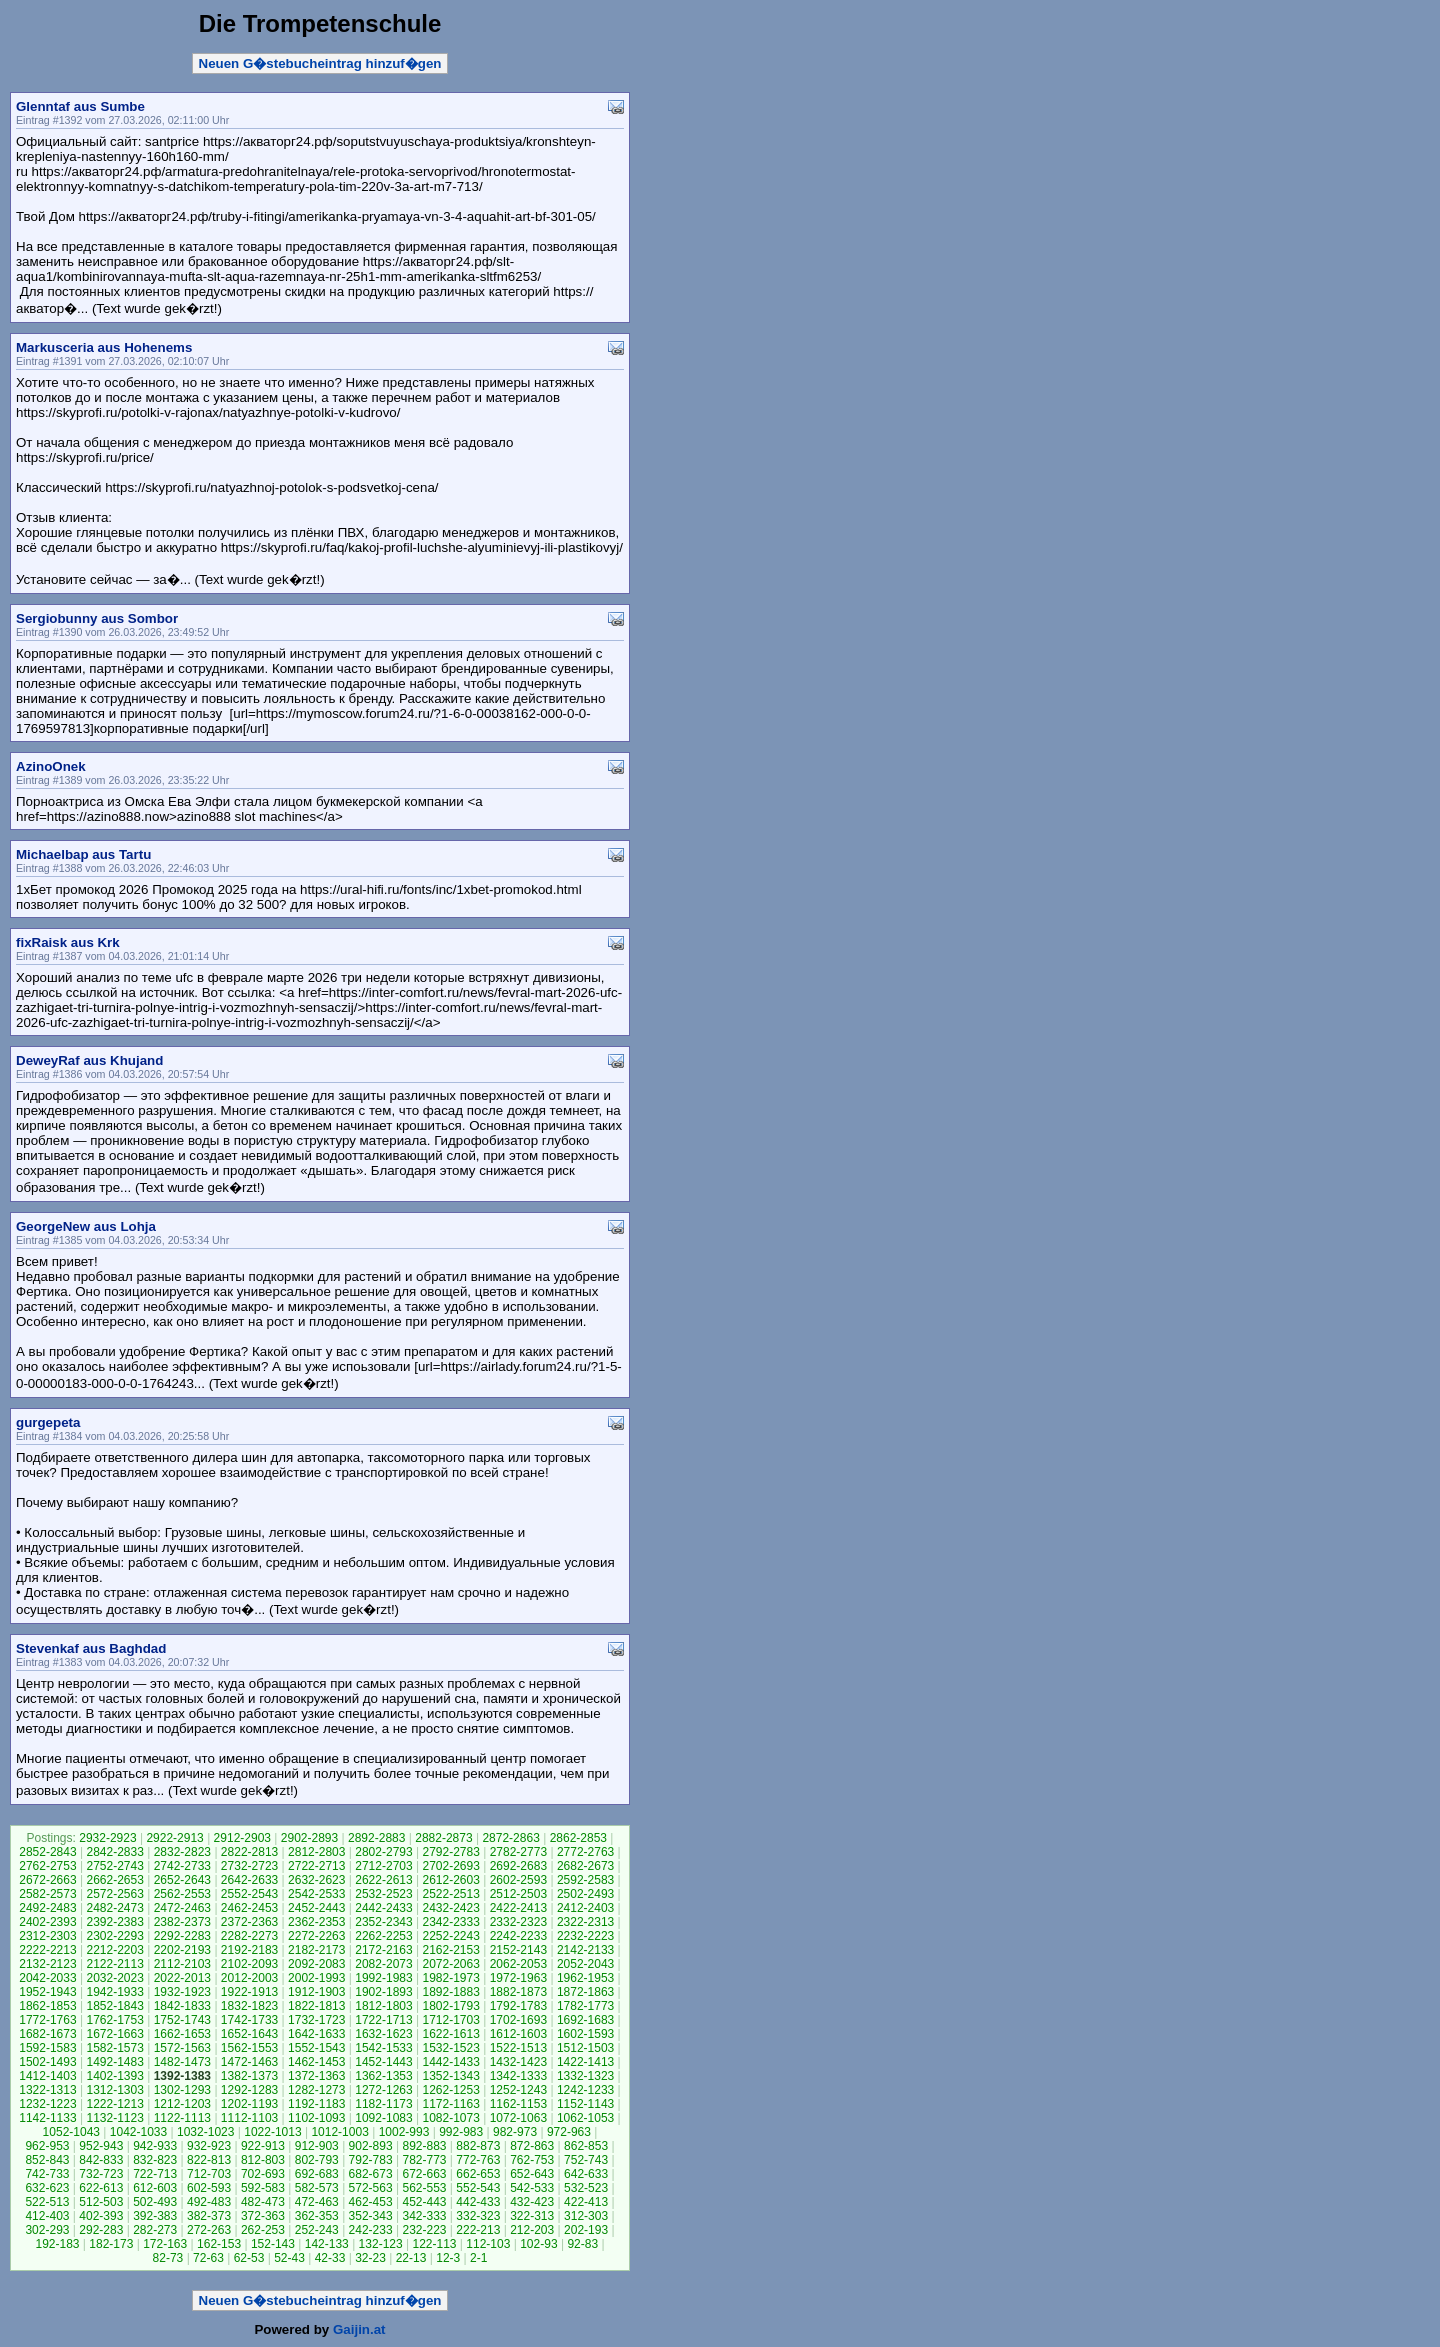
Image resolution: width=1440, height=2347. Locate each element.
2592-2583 (585, 1880)
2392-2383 (114, 1922)
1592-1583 (47, 2048)
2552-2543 (249, 1894)
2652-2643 (182, 1880)
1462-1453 (316, 2062)
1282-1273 (316, 2090)
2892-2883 (376, 1838)
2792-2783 (450, 1852)
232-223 (424, 2230)
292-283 (101, 2230)
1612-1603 (518, 2034)
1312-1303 (114, 2090)
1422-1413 (585, 2062)
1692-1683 (585, 2020)
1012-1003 (339, 2132)
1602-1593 (585, 2034)
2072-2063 (450, 1964)
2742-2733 (182, 1866)
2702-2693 (450, 1866)
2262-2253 (383, 1936)
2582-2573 (47, 1894)
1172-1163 (450, 2104)
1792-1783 (518, 2006)
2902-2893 (309, 1838)
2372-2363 (249, 1922)
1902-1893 (383, 1992)
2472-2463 (182, 1908)
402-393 (101, 2216)
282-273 (155, 2230)
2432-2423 (450, 1908)
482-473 (263, 2202)
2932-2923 (107, 1838)
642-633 (586, 2174)
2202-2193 (182, 1950)
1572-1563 (182, 2048)
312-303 (586, 2216)
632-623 (47, 2188)
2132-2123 (47, 1964)
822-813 (209, 2160)
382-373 (209, 2216)
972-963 (569, 2132)
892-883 (424, 2146)
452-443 (424, 2202)
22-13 (411, 2258)
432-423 (532, 2202)
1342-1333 (518, 2076)
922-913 (263, 2146)
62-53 (249, 2258)
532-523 (586, 2188)
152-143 (273, 2244)
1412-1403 (47, 2076)
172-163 (165, 2244)
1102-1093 (316, 2118)
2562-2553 (182, 1894)
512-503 (101, 2202)
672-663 (424, 2174)
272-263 (209, 2230)
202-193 (586, 2230)
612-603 (155, 2188)
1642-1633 (316, 2034)
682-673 (371, 2174)
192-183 (57, 2244)
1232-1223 (47, 2104)
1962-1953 (585, 1978)
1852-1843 (114, 2006)
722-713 (155, 2174)
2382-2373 (182, 1922)
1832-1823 (249, 2006)
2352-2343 (383, 1922)
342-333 (424, 2216)
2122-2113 (114, 1964)
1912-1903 (316, 1992)
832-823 (155, 2160)
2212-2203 (114, 1950)
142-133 (327, 2244)
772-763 (478, 2160)
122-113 (434, 2244)
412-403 (47, 2216)
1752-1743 (182, 2020)
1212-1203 (182, 2104)
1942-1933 (114, 1992)
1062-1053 (585, 2118)
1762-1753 (114, 2020)
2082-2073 (383, 1964)
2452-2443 (316, 1908)
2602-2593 (518, 1880)
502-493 (155, 2202)
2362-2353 (316, 1922)
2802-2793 (383, 1852)
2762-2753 (47, 1866)
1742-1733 (249, 2020)
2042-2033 (47, 1978)
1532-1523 (450, 2048)
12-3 (448, 2258)
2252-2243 (450, 1936)
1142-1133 (47, 2118)
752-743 (586, 2160)
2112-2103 (182, 1964)
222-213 (478, 2230)
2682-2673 (585, 1866)
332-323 (478, 2216)
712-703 (209, 2174)
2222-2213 (47, 1950)
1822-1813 (316, 2006)
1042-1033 (138, 2132)
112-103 (488, 2244)
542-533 (532, 2188)
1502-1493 (47, 2062)
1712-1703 (450, 2020)
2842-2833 (114, 1852)
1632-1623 (383, 2034)
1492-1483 (114, 2062)
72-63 (208, 2258)
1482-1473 (182, 2062)
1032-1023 (205, 2132)
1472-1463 (249, 2062)
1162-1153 (518, 2104)
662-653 (478, 2174)
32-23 (370, 2258)
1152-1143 (585, 2104)
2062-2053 (518, 1964)
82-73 (168, 2258)
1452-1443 (383, 2062)
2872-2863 (510, 1838)
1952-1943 (47, 1992)
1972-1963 (518, 1978)
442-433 (478, 2202)
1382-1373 (249, 2076)
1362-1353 (383, 2076)
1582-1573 (114, 2048)
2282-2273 (249, 1936)
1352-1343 (450, 2076)
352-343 (371, 2216)
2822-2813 (249, 1852)
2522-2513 (450, 1894)
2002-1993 (316, 1978)
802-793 (317, 2160)
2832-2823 (182, 1852)
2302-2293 (114, 1936)
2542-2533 (316, 1894)
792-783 (371, 2160)
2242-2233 (518, 1936)
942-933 (155, 2146)
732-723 (101, 2174)
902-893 (371, 2146)
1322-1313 (47, 2090)
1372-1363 (316, 2076)
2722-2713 (316, 1866)
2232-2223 (585, 1936)
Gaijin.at (359, 2329)
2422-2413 (518, 1908)
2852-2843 (47, 1852)
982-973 (515, 2132)
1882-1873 (518, 1992)
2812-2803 (316, 1852)
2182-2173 (316, 1950)
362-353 (317, 2216)
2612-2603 (450, 1880)
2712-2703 (383, 1866)
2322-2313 (585, 1922)
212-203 (532, 2230)
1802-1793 (450, 2006)
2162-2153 (450, 1950)
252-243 (317, 2230)
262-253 (263, 2230)
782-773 (424, 2160)
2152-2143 (518, 1950)
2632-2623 (316, 1880)
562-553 (424, 2188)
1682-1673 (47, 2034)
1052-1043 (71, 2132)
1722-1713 (383, 2020)
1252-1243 (518, 2090)
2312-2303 (47, 1936)
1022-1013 (272, 2132)
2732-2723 (249, 1866)
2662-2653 (114, 1880)
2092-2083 (316, 1964)
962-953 (47, 2146)
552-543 (478, 2188)
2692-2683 (518, 1866)
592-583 (263, 2188)
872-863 (532, 2146)
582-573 (317, 2188)
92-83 (582, 2244)
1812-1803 (383, 2006)
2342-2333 (450, 1922)
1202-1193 (249, 2104)
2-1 (478, 2258)
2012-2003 (249, 1978)
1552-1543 (316, 2048)
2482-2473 (114, 1908)
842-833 (101, 2160)
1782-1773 (585, 2006)
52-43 (289, 2258)
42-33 (330, 2258)
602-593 (209, 2188)
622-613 (101, 2188)
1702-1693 (518, 2020)
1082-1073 (450, 2118)
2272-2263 (316, 1936)
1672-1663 (114, 2034)
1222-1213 (114, 2104)
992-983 (461, 2132)
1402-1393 (114, 2076)
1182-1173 (383, 2104)
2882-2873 (443, 1838)
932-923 (209, 2146)
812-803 (263, 2160)
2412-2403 (585, 1908)
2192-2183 (249, 1950)
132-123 (381, 2244)
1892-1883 (450, 1992)
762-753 (532, 2160)
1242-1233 (585, 2090)
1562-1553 (249, 2048)
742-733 (47, 2174)
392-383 (155, 2216)
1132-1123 (114, 2118)
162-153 (219, 2244)
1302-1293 (182, 2090)
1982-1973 (450, 1978)
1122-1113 (182, 2118)
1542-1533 (383, 2048)
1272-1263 (383, 2090)
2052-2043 (585, 1964)
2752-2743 (114, 1866)
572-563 (371, 2188)
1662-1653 (182, 2034)
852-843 (47, 2160)
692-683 (317, 2174)
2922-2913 (174, 1838)
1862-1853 (47, 2006)
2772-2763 (585, 1852)
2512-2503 (518, 1894)
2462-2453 (249, 1908)
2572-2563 (114, 1894)
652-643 (532, 2174)
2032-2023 (114, 1978)
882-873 (478, 2146)
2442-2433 (383, 1908)
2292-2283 (182, 1936)
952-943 (101, 2146)
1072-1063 (518, 2118)
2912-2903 (242, 1838)
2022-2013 (182, 1978)
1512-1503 (585, 2048)
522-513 (47, 2202)
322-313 (532, 2216)
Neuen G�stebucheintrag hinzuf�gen (320, 63)
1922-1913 (249, 1992)
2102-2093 (249, 1964)
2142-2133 (585, 1950)
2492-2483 (47, 1908)
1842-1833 (182, 2006)
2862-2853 (578, 1838)
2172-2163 (383, 1950)
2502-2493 (585, 1894)
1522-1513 (518, 2048)
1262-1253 (450, 2090)
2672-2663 (47, 1880)
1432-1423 (518, 2062)
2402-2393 (47, 1922)
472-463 (317, 2202)
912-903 (317, 2146)
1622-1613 (450, 2034)
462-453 (371, 2202)
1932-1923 (182, 1992)
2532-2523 (383, 1894)
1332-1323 (585, 2076)
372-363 (263, 2216)
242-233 (371, 2230)
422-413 (586, 2202)
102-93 (538, 2244)
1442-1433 (450, 2062)
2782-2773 (518, 1852)
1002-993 (404, 2132)
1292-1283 (249, 2090)
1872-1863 (585, 1992)
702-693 (263, 2174)
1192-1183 (316, 2104)
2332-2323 (518, 1922)
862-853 (586, 2146)
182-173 (111, 2244)
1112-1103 (249, 2118)
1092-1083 (383, 2118)
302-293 (47, 2230)
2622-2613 (383, 1880)
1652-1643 (249, 2034)
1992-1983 (383, 1978)
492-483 (209, 2202)
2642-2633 (249, 1880)
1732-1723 (316, 2020)
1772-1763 (47, 2020)
